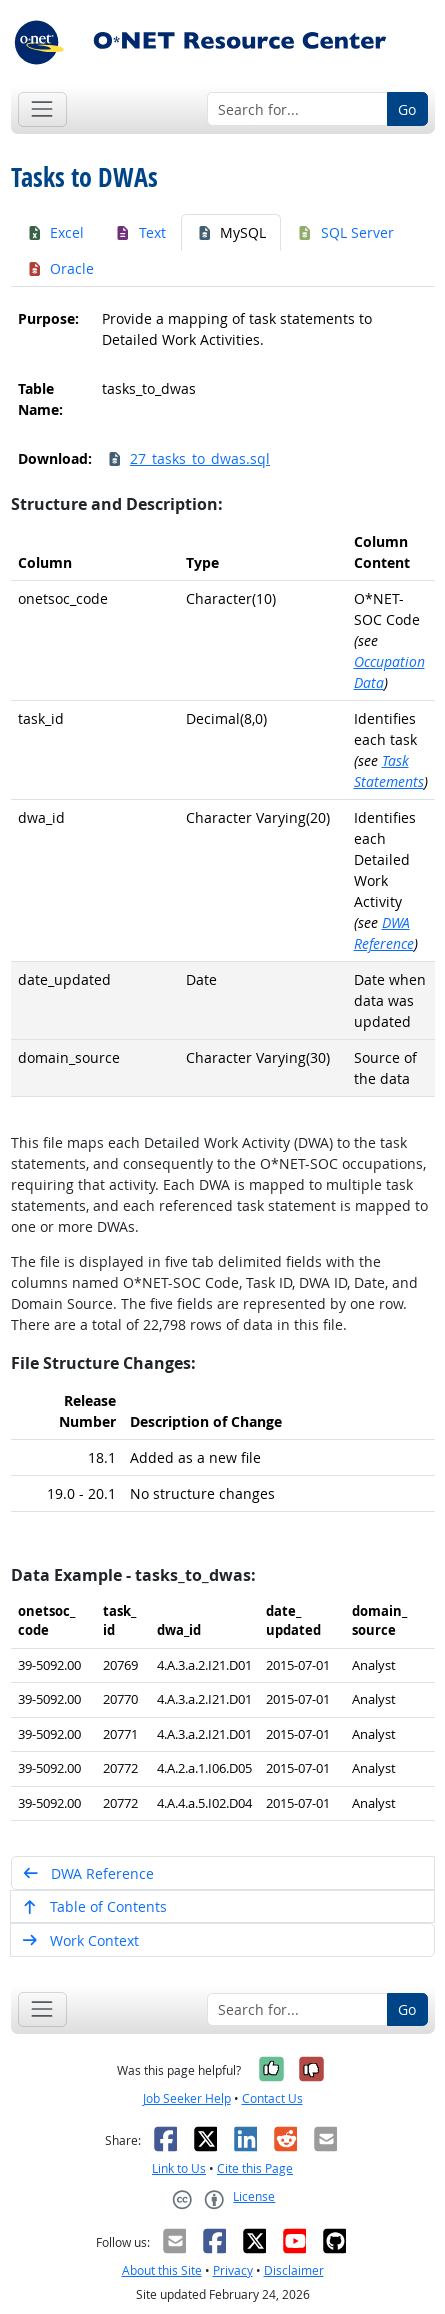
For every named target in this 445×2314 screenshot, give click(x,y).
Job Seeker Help (187, 2098)
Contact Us (272, 2098)
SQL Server (345, 232)
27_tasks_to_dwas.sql (188, 458)
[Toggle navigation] (42, 109)
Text (140, 232)
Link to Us (179, 2168)
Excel (55, 232)
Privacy (233, 2270)
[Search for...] (297, 109)
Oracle (60, 268)
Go (407, 109)
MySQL (231, 232)
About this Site (162, 2270)
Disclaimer (294, 2270)
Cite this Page (255, 2168)
